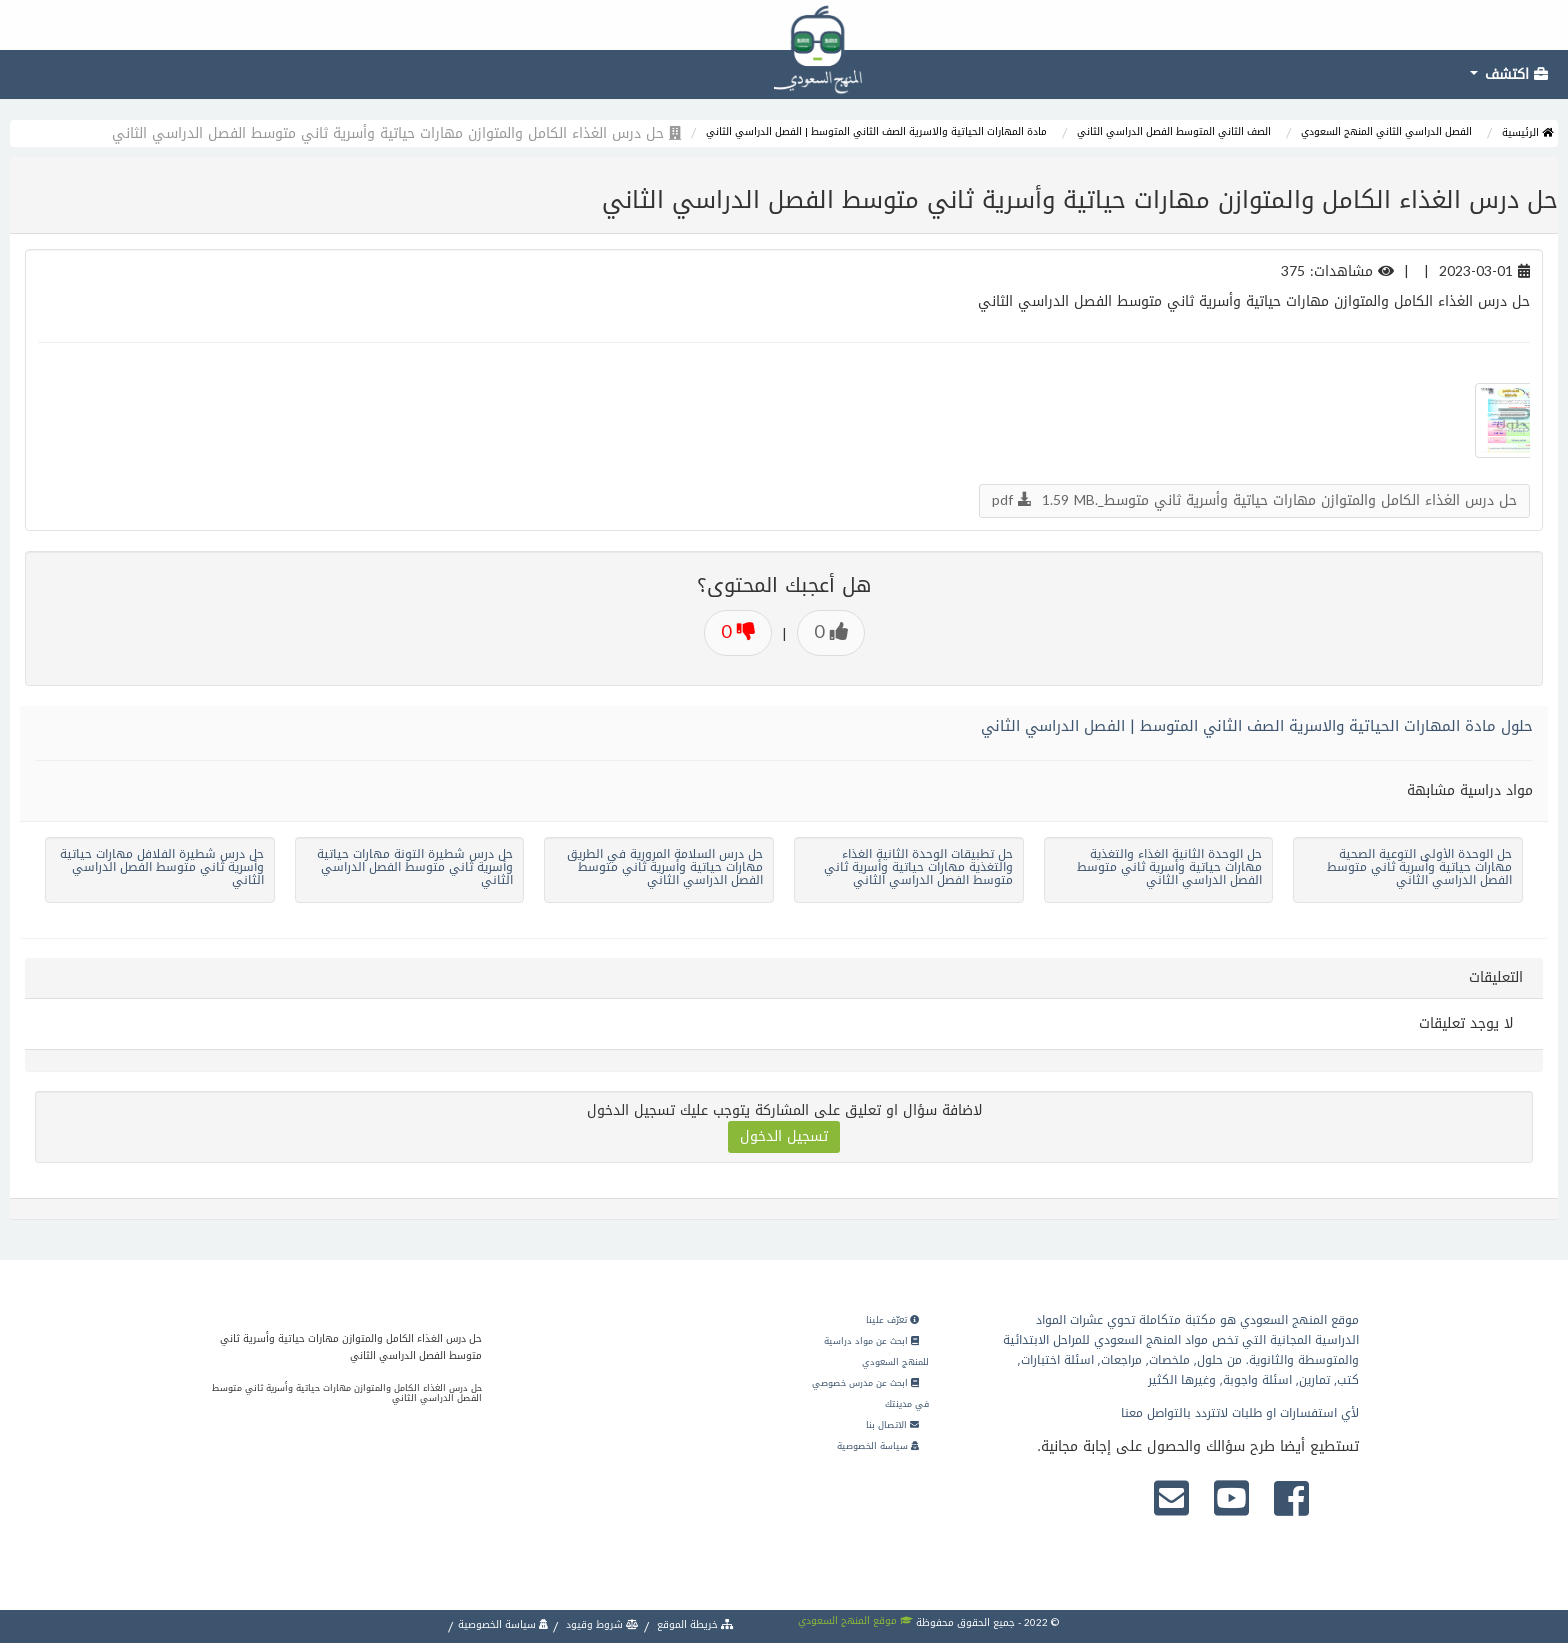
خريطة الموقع (694, 1624)
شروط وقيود (601, 1624)
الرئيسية (1527, 132)
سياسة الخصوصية (878, 1446)
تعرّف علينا (892, 1320)
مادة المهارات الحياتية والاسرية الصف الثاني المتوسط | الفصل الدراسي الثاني (876, 131)
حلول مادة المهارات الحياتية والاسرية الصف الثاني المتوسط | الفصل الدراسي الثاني (1257, 726)
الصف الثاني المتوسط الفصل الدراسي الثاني (1174, 131)
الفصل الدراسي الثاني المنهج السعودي (1386, 131)
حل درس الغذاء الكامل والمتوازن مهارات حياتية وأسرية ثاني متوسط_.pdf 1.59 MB (1254, 500)
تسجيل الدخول (784, 1136)
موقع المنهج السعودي (855, 1620)
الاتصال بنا (892, 1425)
